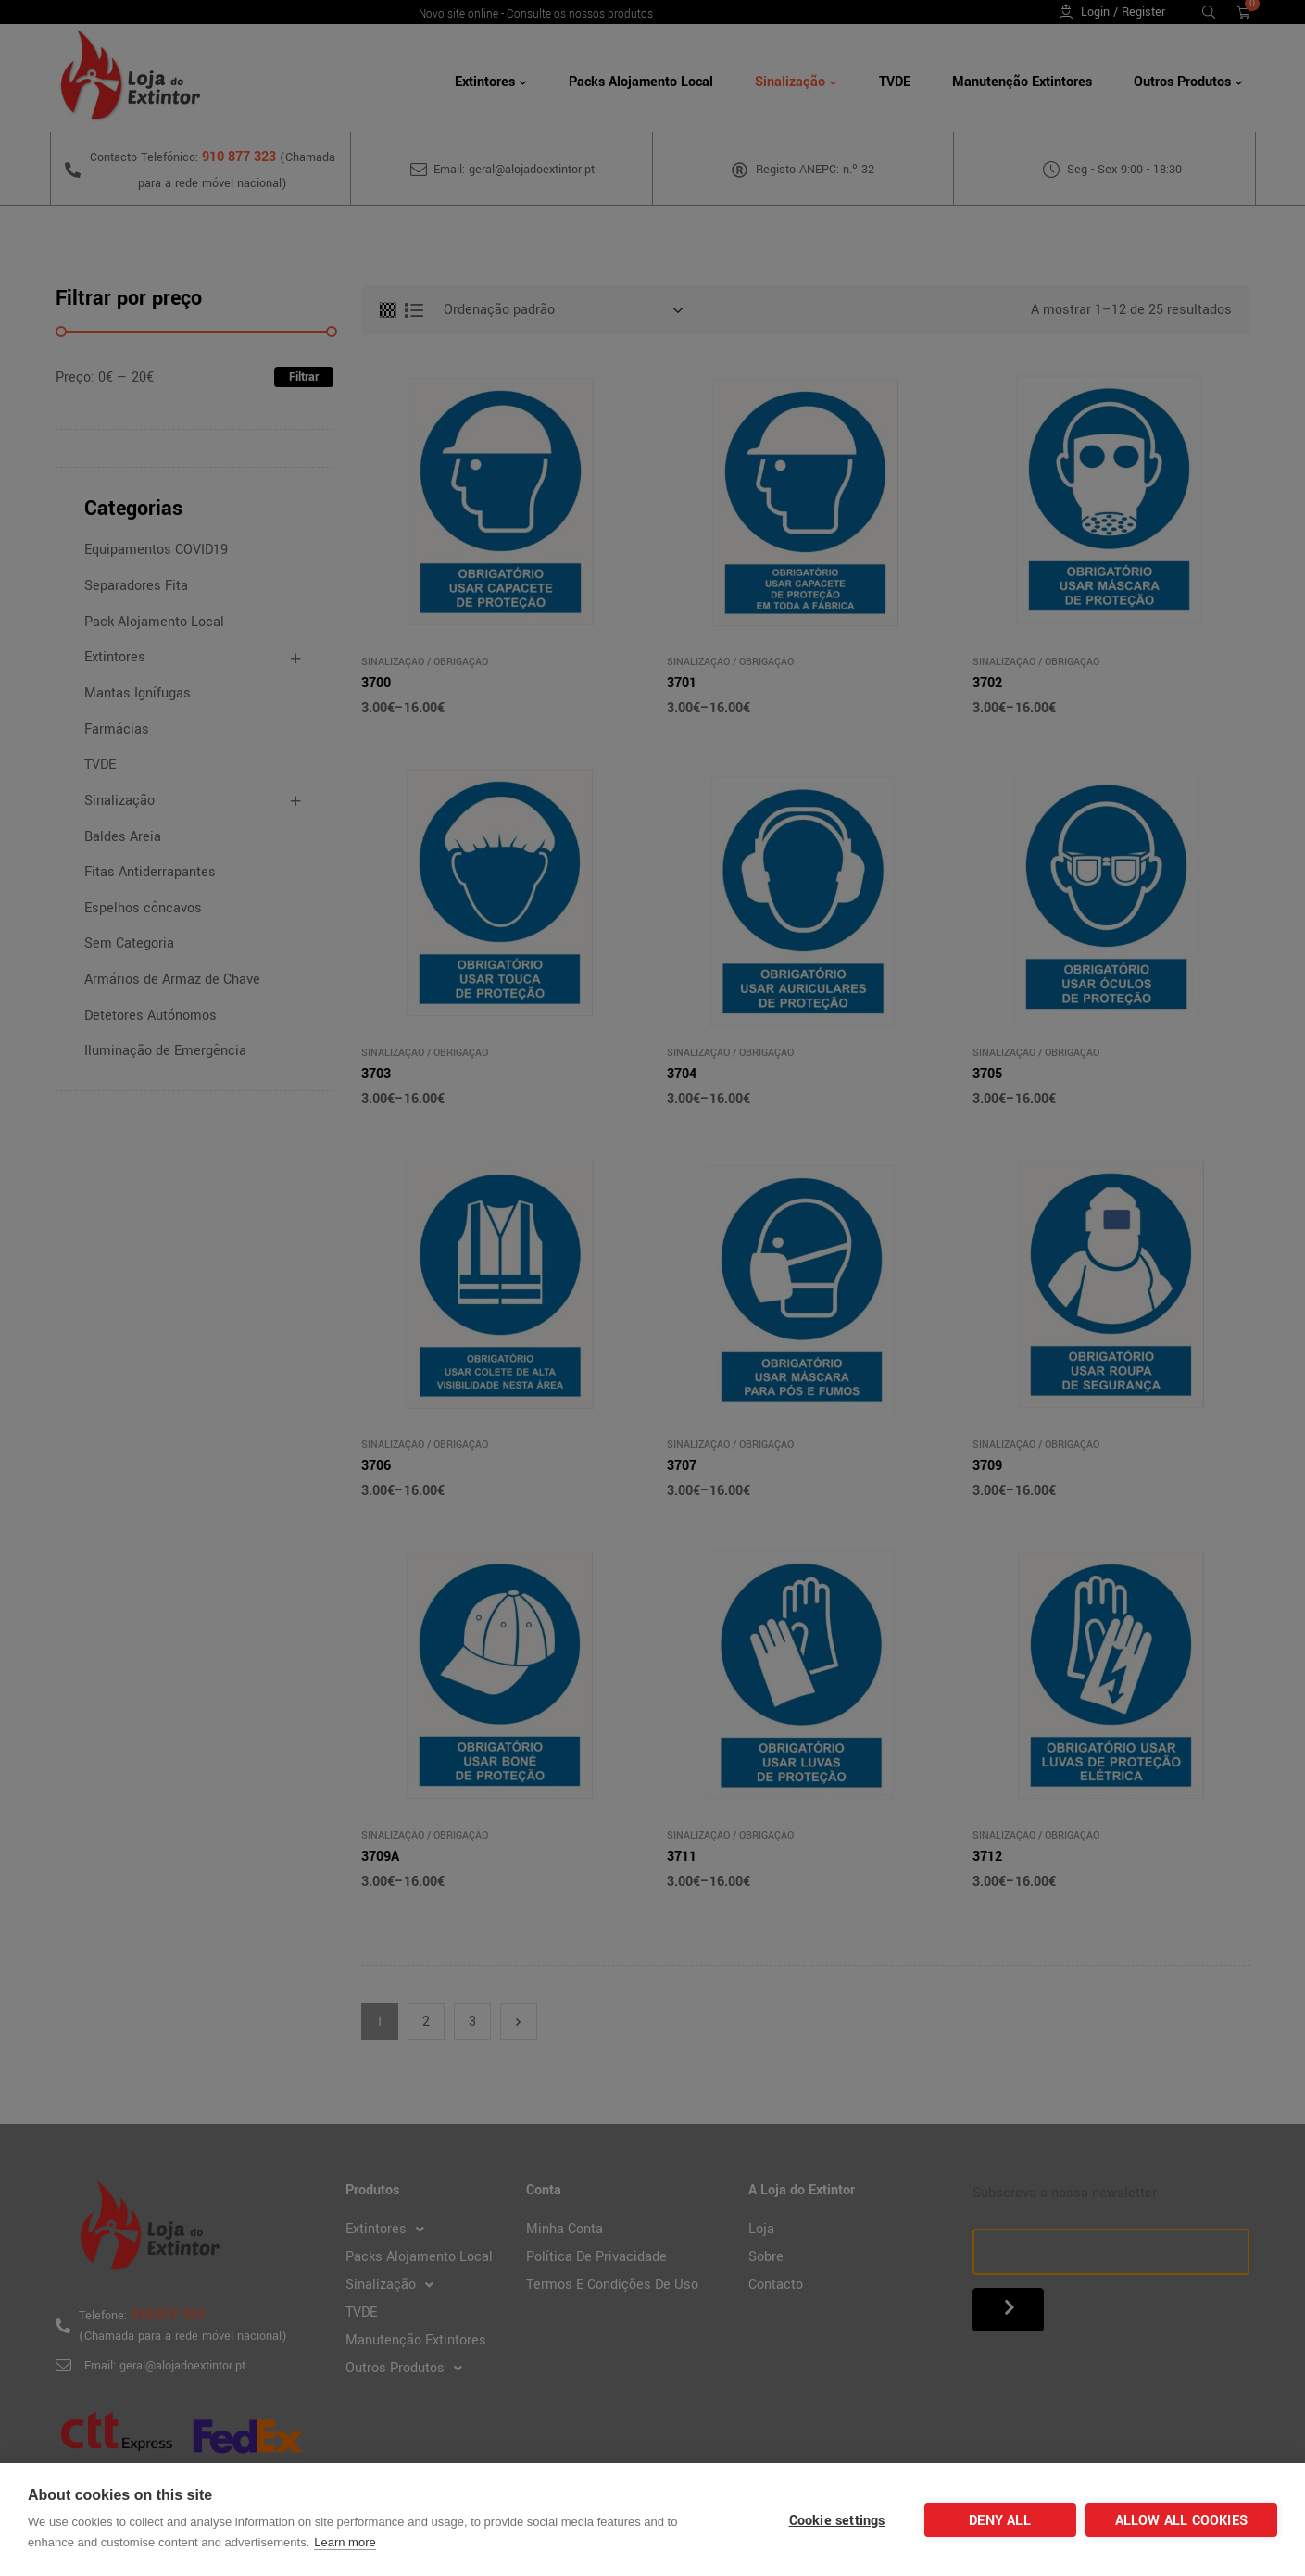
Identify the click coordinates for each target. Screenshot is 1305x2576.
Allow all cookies (1181, 2521)
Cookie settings (837, 2521)
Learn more (344, 2542)
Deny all (1000, 2521)
